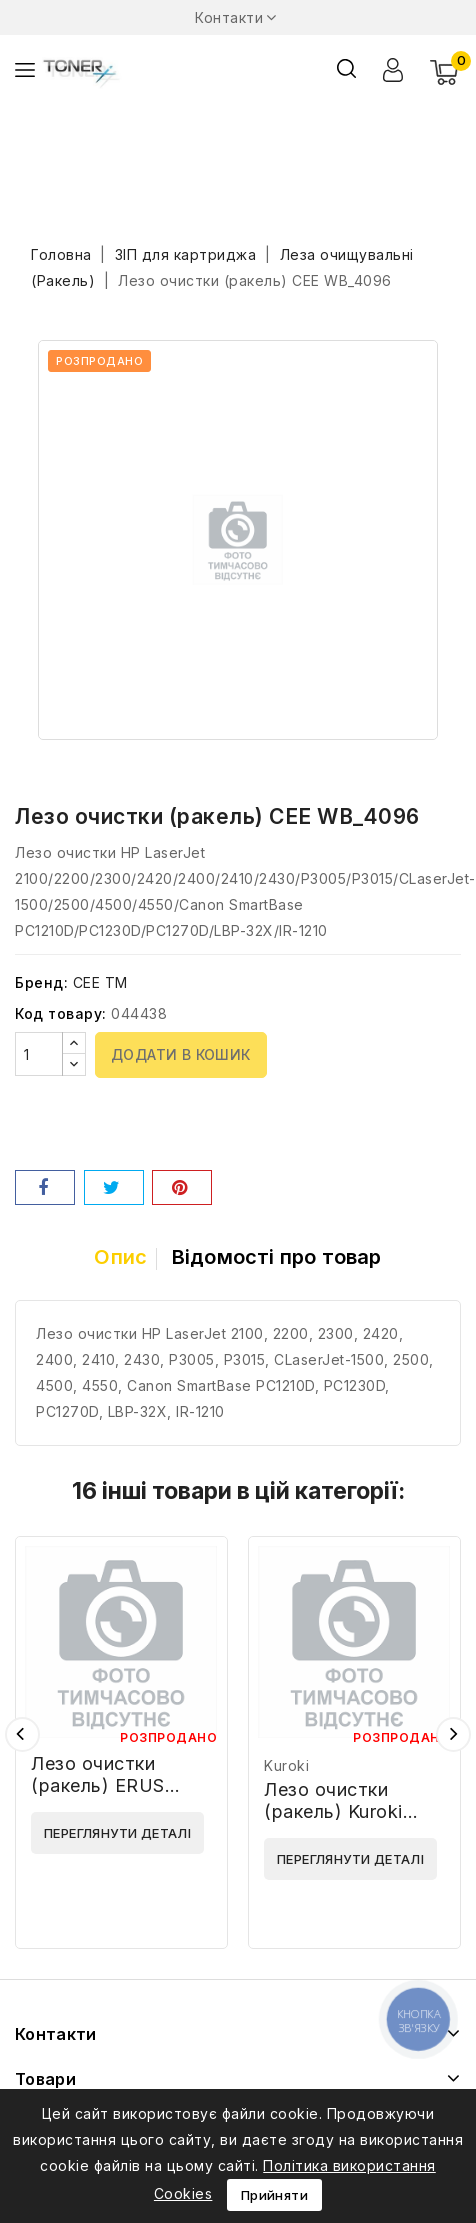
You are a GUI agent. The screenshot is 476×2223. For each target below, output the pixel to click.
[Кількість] (39, 1054)
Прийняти (274, 2195)
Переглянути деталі (117, 1833)
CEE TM (100, 982)
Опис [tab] (120, 1257)
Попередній (22, 1734)
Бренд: (41, 982)
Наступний (453, 1734)
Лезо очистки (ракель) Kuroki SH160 (333, 1811)
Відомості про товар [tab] (277, 1257)
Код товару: (61, 1013)
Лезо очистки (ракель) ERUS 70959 (98, 1785)
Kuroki (286, 1765)
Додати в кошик (181, 1054)
